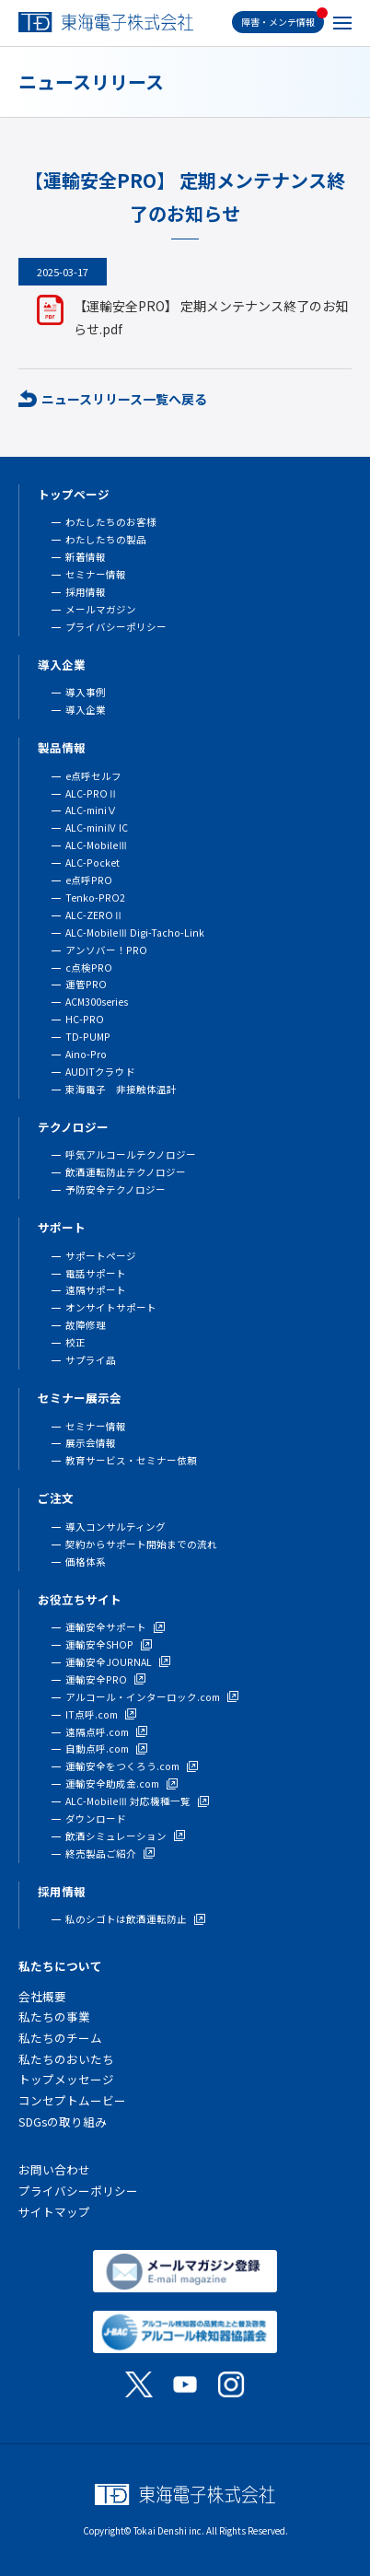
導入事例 (85, 692)
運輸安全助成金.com (112, 1783)
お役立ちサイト (79, 1599)
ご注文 (56, 1498)
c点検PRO (88, 967)
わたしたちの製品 (105, 539)
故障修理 (85, 1325)
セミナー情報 (95, 574)
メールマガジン (100, 609)
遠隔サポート (95, 1290)
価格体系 (85, 1561)
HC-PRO (84, 1019)
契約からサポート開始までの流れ (141, 1544)
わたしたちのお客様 (110, 522)
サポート (62, 1227)
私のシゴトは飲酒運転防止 (126, 1919)
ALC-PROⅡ (91, 793)
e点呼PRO (88, 880)
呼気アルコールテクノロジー (130, 1154)
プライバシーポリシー (116, 627)
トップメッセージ (66, 2079)
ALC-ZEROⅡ (94, 915)
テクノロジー (73, 1127)
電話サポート (95, 1273)
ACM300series (96, 1001)
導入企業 (62, 664)
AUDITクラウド (100, 1071)
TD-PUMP (87, 1036)
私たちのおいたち (66, 2059)
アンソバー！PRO (106, 950)
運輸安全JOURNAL (108, 1662)
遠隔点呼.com (97, 1732)
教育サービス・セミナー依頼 (131, 1460)
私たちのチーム (60, 2037)
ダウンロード (95, 1818)
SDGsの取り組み (62, 2121)
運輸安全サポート (105, 1627)
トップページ (74, 494)
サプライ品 (90, 1360)
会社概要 (42, 1996)
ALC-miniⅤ (91, 810)
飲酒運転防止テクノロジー (125, 1172)
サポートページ (100, 1256)
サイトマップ (54, 2211)
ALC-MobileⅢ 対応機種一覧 (128, 1801)
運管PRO (86, 984)
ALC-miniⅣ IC (96, 827)
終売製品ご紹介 (100, 1853)
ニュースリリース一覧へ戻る (124, 399)
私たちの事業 (54, 2016)
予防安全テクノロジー (115, 1189)
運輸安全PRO (96, 1679)
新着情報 (85, 557)
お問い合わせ (54, 2169)
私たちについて (60, 1966)
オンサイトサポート (110, 1307)
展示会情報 (90, 1443)
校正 (75, 1342)
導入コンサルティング (115, 1526)
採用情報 (85, 592)
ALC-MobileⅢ (96, 845)
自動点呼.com (97, 1748)
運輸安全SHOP (99, 1644)
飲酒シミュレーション (116, 1836)
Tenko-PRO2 (95, 897)
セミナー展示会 (79, 1397)
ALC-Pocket (92, 862)
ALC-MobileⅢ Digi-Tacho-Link (134, 932)
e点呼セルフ (93, 776)
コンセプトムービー (72, 2100)
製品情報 (62, 747)
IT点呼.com (91, 1714)
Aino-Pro (86, 1054)
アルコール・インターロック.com (142, 1697)
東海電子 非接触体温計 (121, 1089)
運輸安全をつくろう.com (122, 1766)
